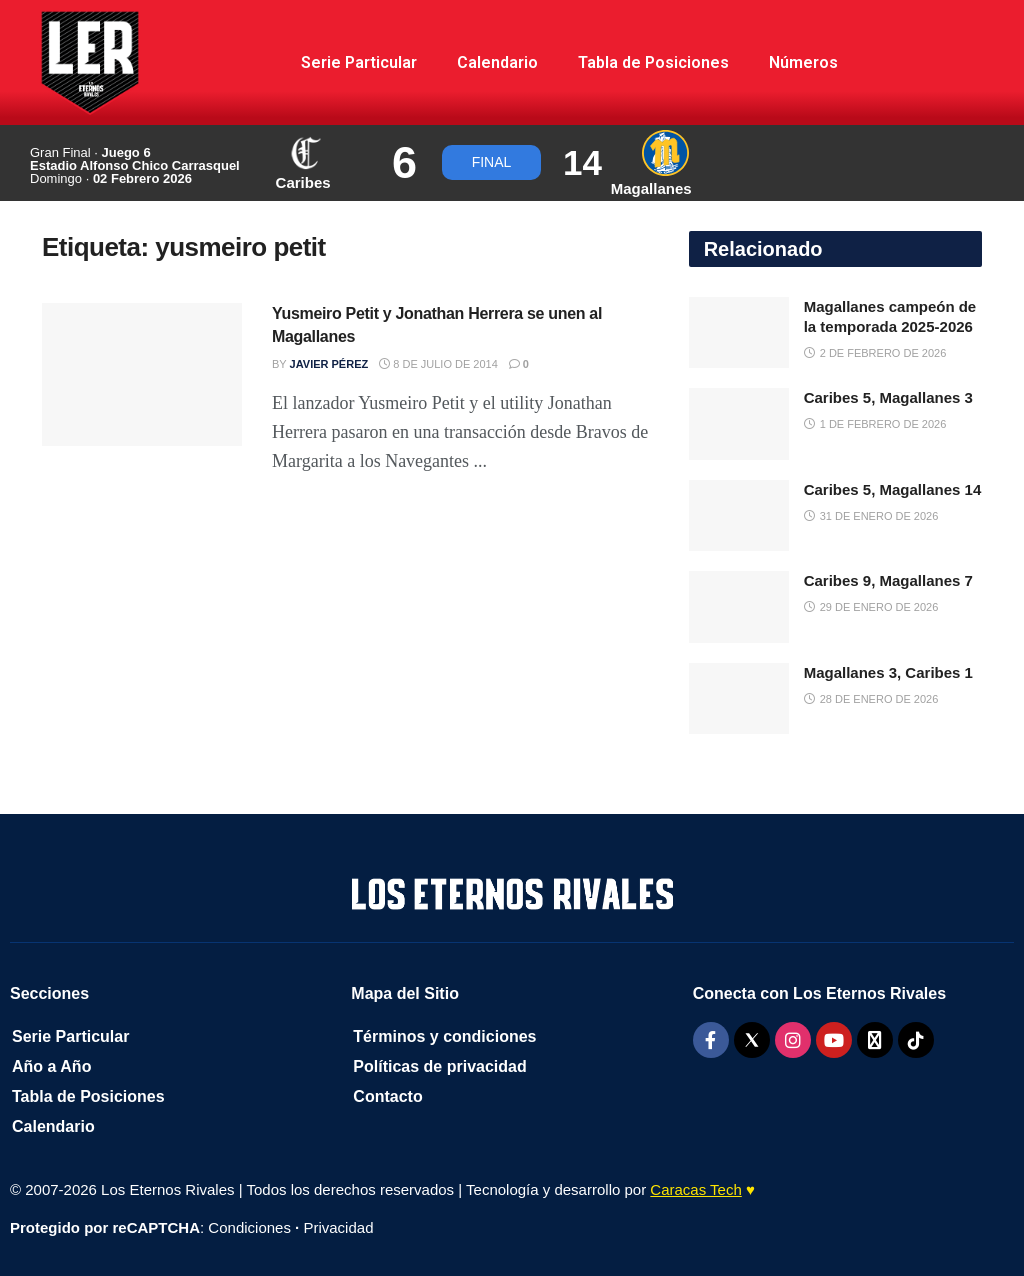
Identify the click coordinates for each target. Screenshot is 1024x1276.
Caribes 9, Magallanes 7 (888, 580)
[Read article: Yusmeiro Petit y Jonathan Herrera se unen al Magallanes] (142, 374)
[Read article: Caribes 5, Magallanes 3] (739, 424)
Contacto (387, 1096)
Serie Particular (359, 62)
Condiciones (249, 1227)
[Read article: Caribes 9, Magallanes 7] (739, 607)
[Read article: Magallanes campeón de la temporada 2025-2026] (739, 333)
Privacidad (338, 1227)
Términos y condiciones (444, 1036)
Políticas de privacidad (439, 1066)
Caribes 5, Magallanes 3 (888, 397)
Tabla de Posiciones (653, 62)
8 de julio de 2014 (438, 364)
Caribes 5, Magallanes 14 (893, 489)
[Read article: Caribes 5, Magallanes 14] (739, 516)
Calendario (497, 62)
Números (803, 62)
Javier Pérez (329, 364)
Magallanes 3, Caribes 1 (888, 672)
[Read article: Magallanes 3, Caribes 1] (739, 699)
